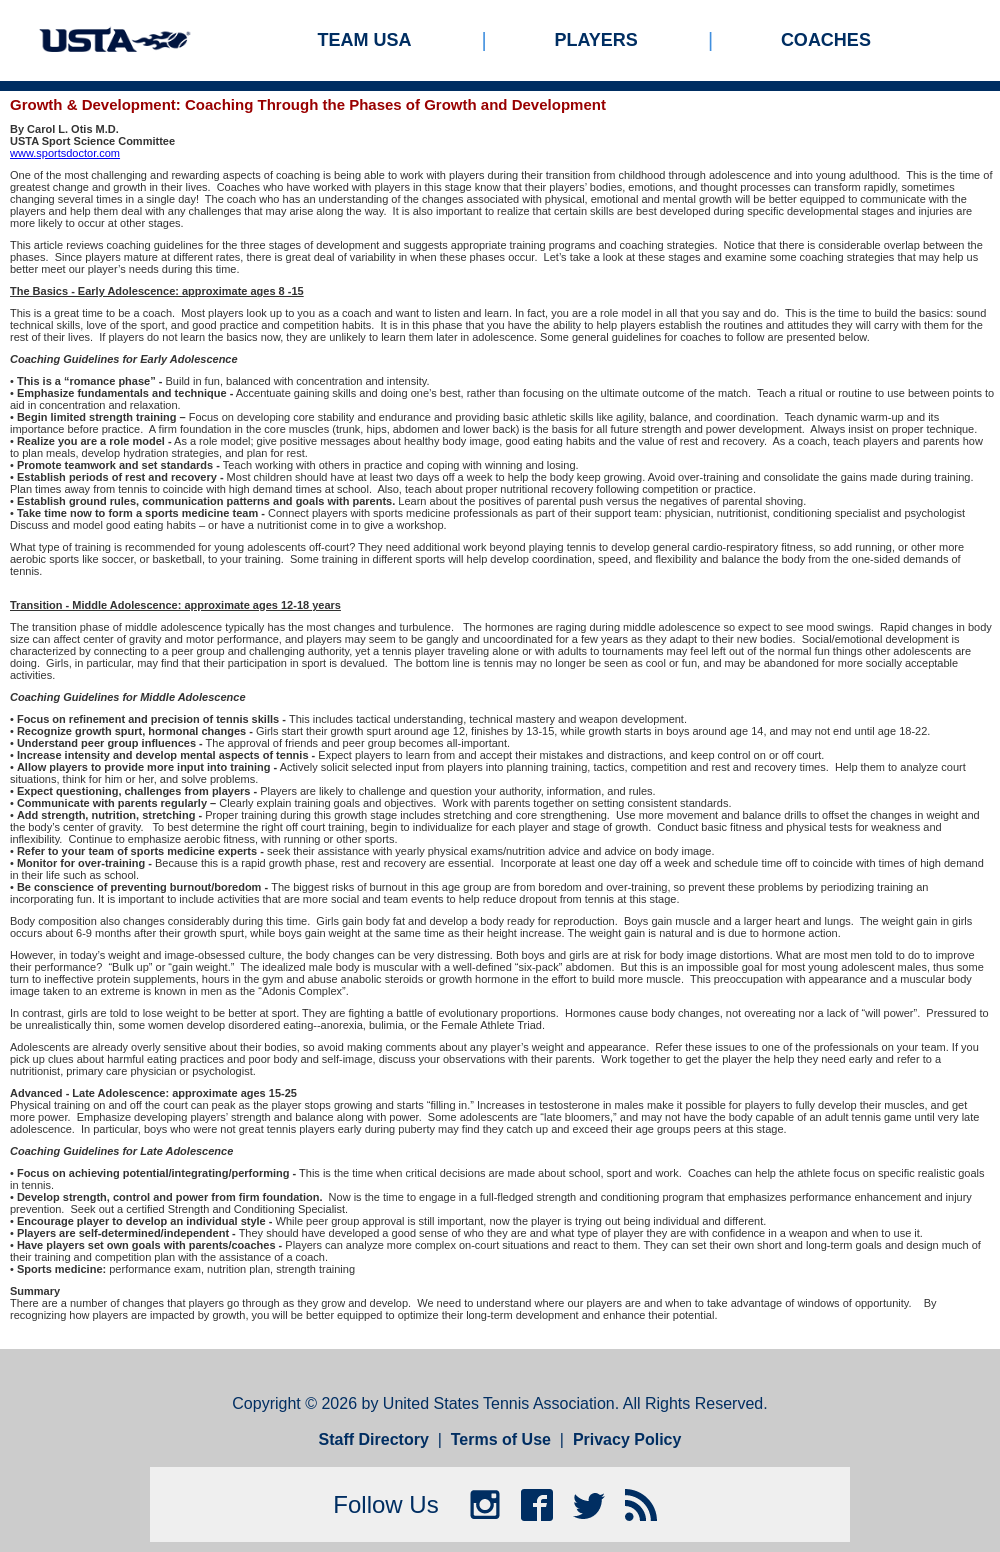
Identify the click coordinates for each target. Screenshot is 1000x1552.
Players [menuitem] (596, 40)
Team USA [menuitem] (365, 40)
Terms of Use (501, 1439)
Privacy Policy (627, 1439)
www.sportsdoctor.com (65, 153)
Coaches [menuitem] (826, 40)
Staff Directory (374, 1439)
